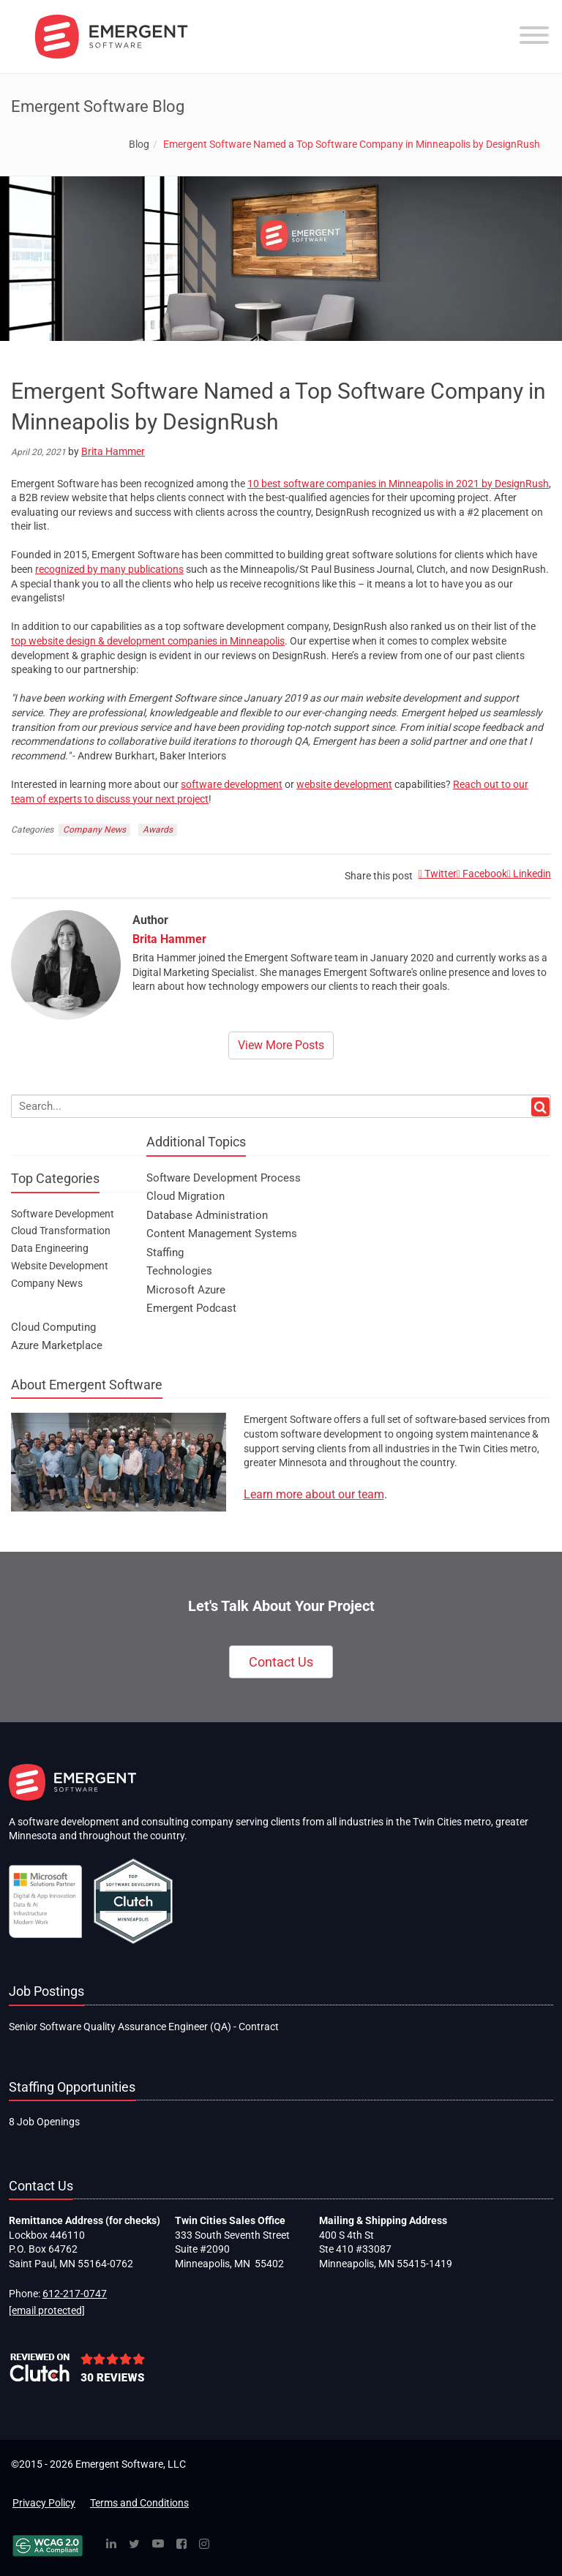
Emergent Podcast (191, 1308)
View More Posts (281, 1045)
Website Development (59, 1266)
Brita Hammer (113, 451)
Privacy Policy (43, 2503)
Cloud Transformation (60, 1230)
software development (231, 784)
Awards (158, 830)
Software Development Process (223, 1177)
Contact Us (281, 1662)
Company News (94, 830)
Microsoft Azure (185, 1289)
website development (344, 784)
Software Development (62, 1214)
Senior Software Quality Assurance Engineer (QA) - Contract (144, 2026)
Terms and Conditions (139, 2503)
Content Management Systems (221, 1233)
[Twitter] (134, 2545)
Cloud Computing (53, 1327)
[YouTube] (158, 2545)
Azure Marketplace (56, 1345)
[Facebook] (181, 2545)
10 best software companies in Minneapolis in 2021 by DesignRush (398, 483)
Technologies (179, 1270)
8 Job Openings (44, 2122)
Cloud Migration (185, 1196)
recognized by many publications (109, 569)
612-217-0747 (74, 2293)
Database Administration (207, 1215)
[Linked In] (111, 2545)
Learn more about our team (314, 1494)
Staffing (165, 1252)
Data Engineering (50, 1248)
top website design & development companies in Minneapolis (148, 641)
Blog (139, 144)
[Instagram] (204, 2545)
